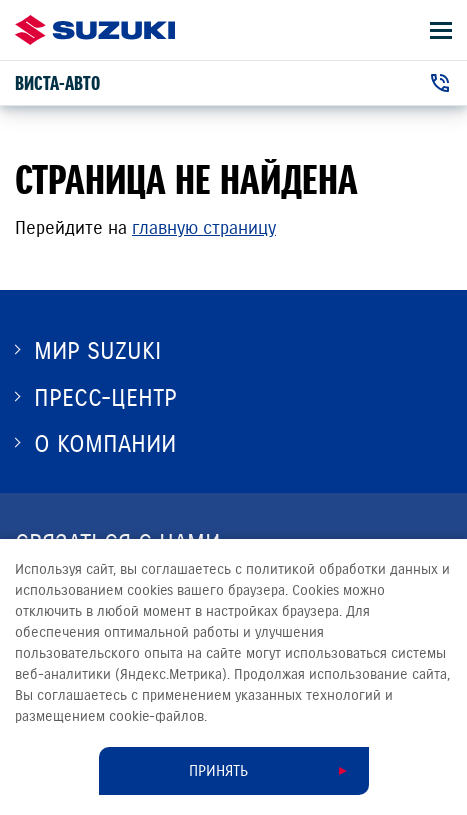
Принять (218, 771)
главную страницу (204, 228)
